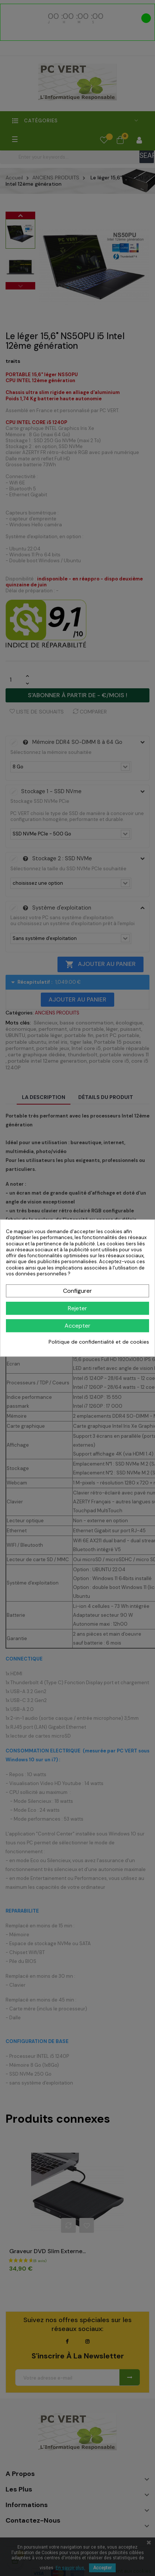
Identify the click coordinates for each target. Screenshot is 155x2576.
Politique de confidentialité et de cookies (99, 1342)
